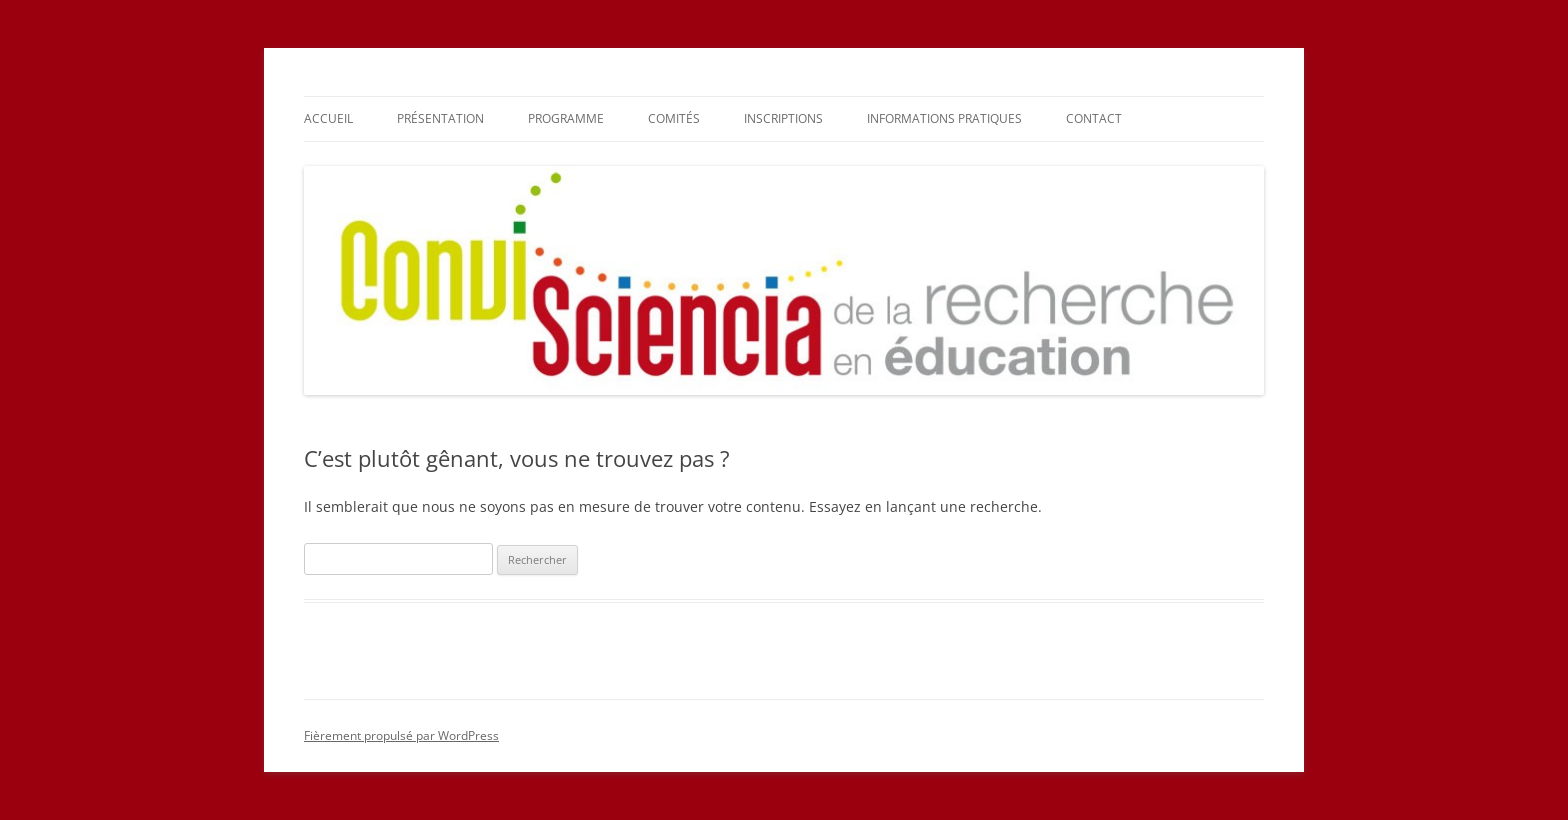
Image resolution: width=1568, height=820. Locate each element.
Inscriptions (783, 118)
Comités (674, 118)
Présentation (440, 118)
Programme (566, 118)
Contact (1094, 118)
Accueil (328, 118)
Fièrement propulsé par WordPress (401, 735)
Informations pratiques (944, 118)
